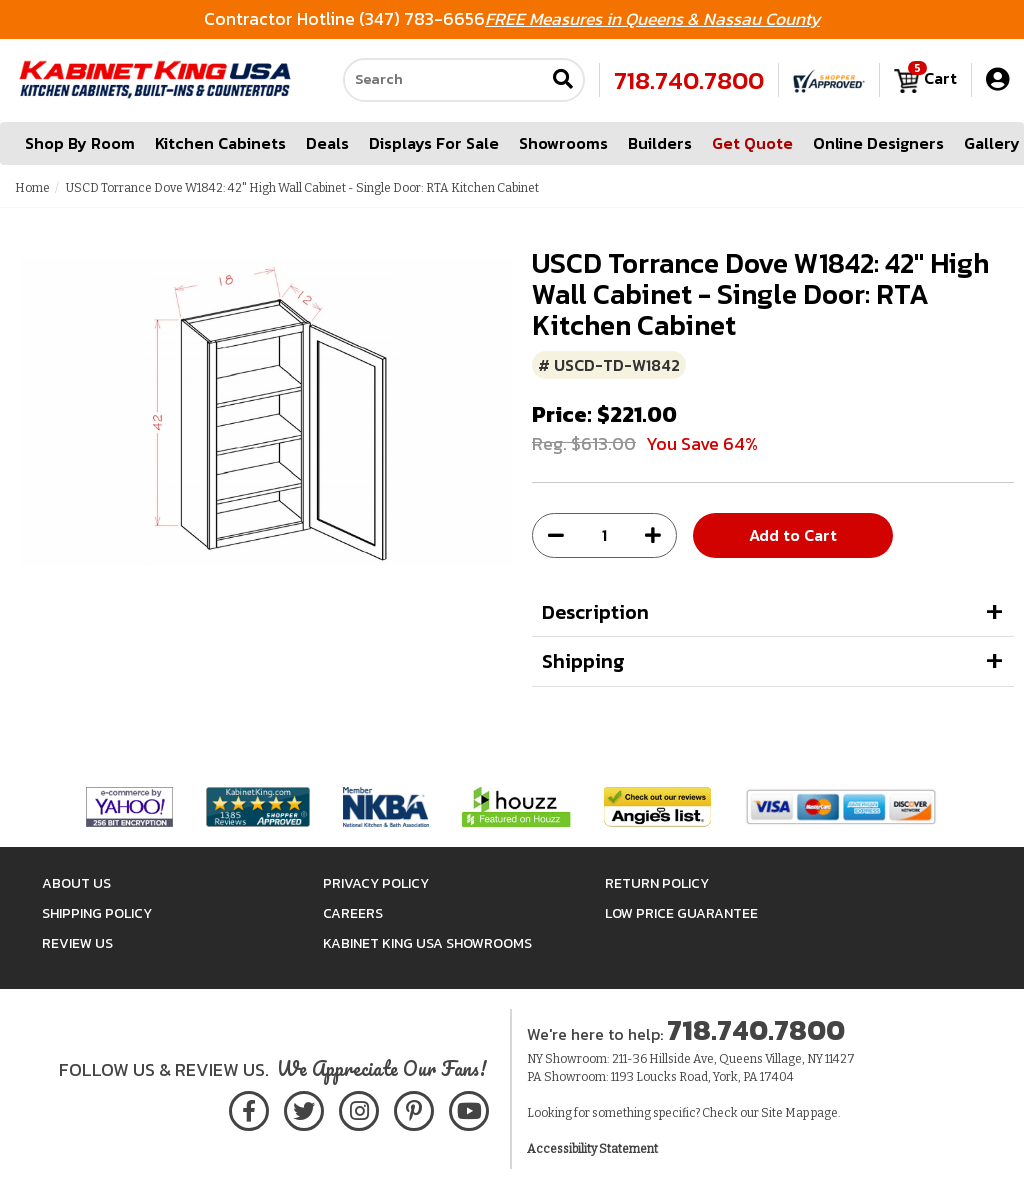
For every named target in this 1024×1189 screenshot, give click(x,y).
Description (595, 612)
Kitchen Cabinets (220, 144)
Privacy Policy (376, 883)
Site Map (785, 1113)
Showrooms (563, 144)
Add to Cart (793, 535)
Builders (660, 144)
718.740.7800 (689, 81)
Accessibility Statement (592, 1149)
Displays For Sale (434, 144)
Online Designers (878, 144)
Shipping (583, 661)
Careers (353, 913)
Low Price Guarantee (681, 913)
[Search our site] (444, 81)
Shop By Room (80, 144)
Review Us (77, 943)
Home (32, 188)
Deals (327, 144)
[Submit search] (563, 81)
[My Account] (997, 80)
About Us (76, 883)
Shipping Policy (97, 913)
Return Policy (657, 883)
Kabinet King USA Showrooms (427, 943)
